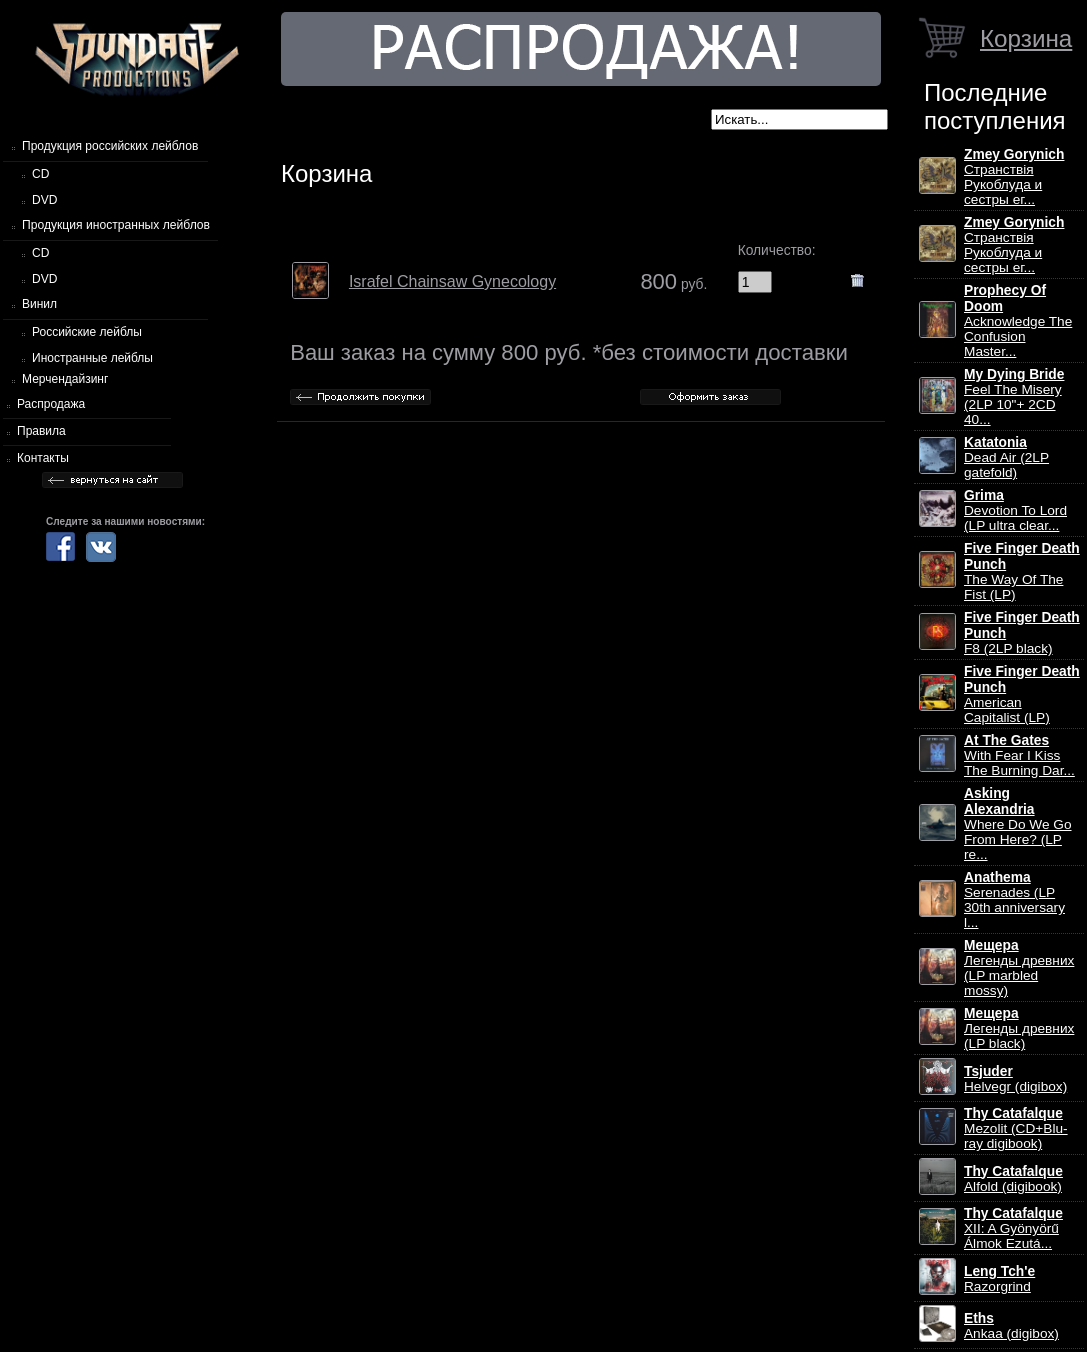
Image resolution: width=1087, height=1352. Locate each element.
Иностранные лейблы (92, 358)
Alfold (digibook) (1013, 1179)
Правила (41, 431)
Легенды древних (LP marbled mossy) (1019, 968)
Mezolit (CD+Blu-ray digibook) (1016, 1128)
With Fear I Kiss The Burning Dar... (1019, 755)
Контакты (43, 458)
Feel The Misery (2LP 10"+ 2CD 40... (1014, 397)
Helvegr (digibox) (1015, 1079)
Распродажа (51, 404)
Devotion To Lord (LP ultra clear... (1015, 510)
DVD (44, 200)
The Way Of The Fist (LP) (1022, 571)
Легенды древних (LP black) (1019, 1028)
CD (40, 174)
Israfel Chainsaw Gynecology (452, 281)
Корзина (1026, 38)
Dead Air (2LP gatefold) (1006, 457)
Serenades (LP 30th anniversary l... (1014, 900)
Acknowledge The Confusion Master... (1018, 321)
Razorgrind (999, 1279)
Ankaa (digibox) (1011, 1326)
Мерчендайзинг (65, 379)
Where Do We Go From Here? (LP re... (1018, 824)
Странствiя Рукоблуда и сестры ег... (1014, 177)
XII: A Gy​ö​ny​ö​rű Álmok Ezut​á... (1013, 1228)
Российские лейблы (87, 332)
